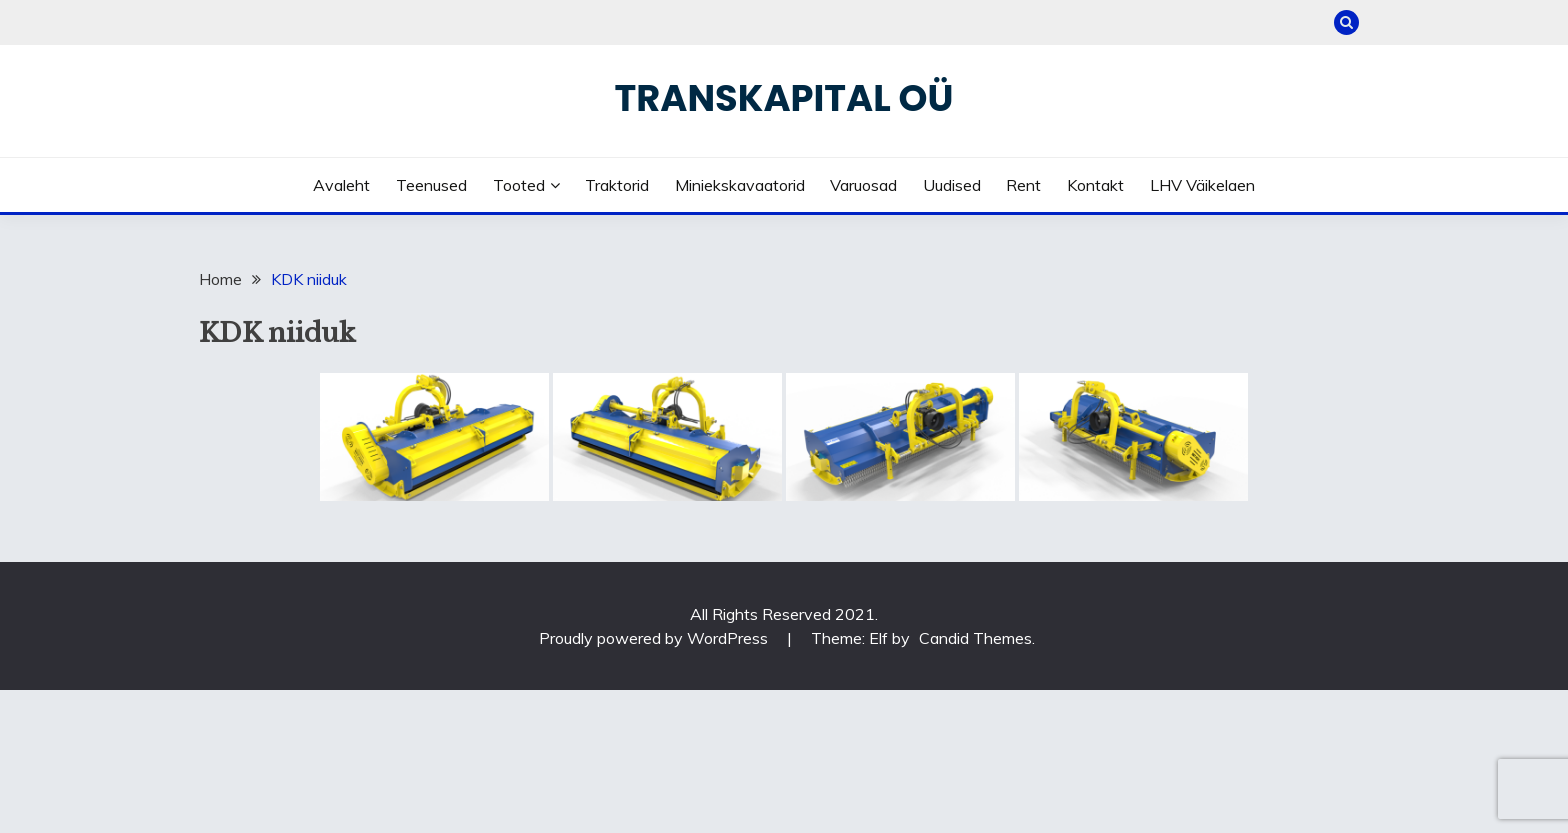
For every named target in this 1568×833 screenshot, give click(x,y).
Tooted (519, 185)
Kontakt (1095, 185)
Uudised (952, 185)
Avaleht (341, 185)
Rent (1023, 185)
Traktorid (617, 185)
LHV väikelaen (1202, 185)
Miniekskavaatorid (740, 185)
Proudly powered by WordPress (655, 638)
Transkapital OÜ (784, 98)
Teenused (431, 185)
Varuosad (863, 185)
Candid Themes (975, 638)
